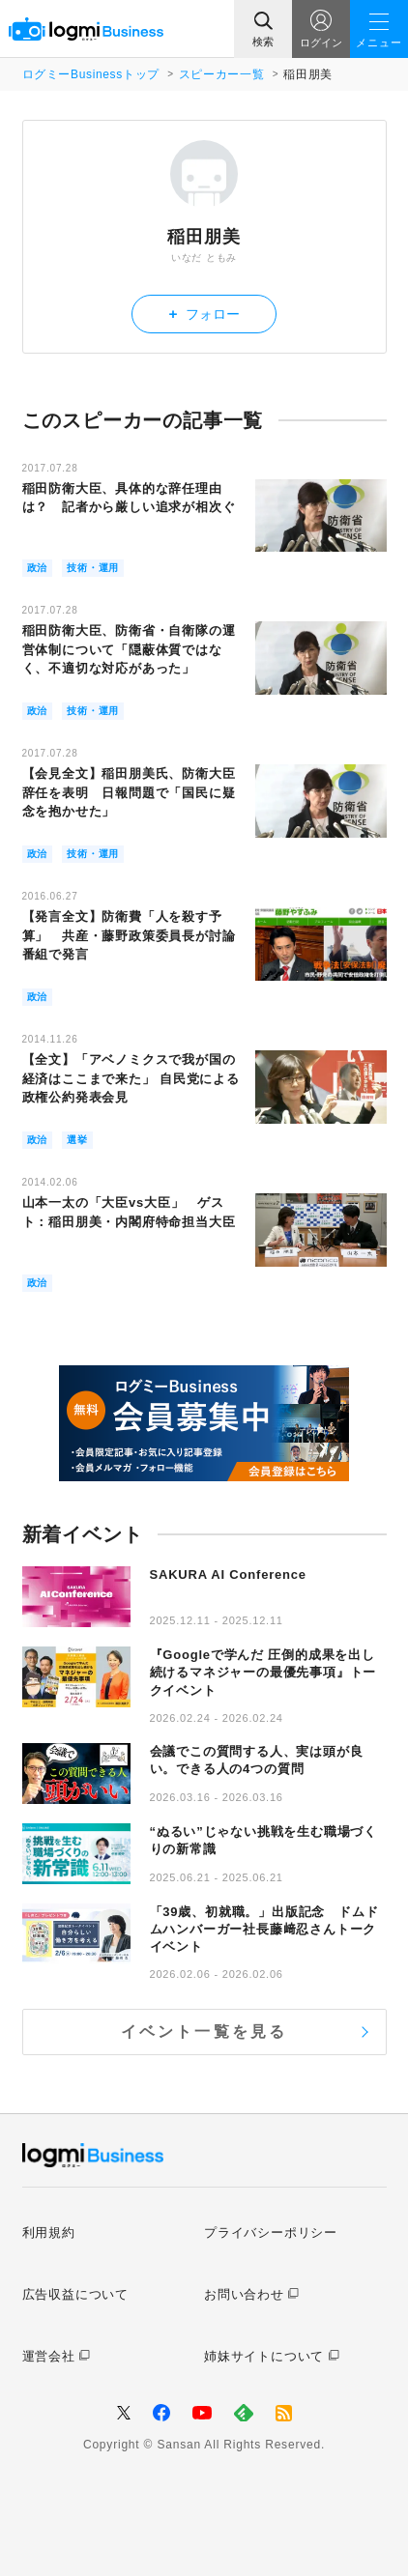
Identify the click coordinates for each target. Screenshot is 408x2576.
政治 (37, 567)
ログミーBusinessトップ (91, 74)
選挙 (77, 1139)
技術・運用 (93, 567)
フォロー (204, 313)
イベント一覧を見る (204, 2031)
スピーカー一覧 (221, 74)
